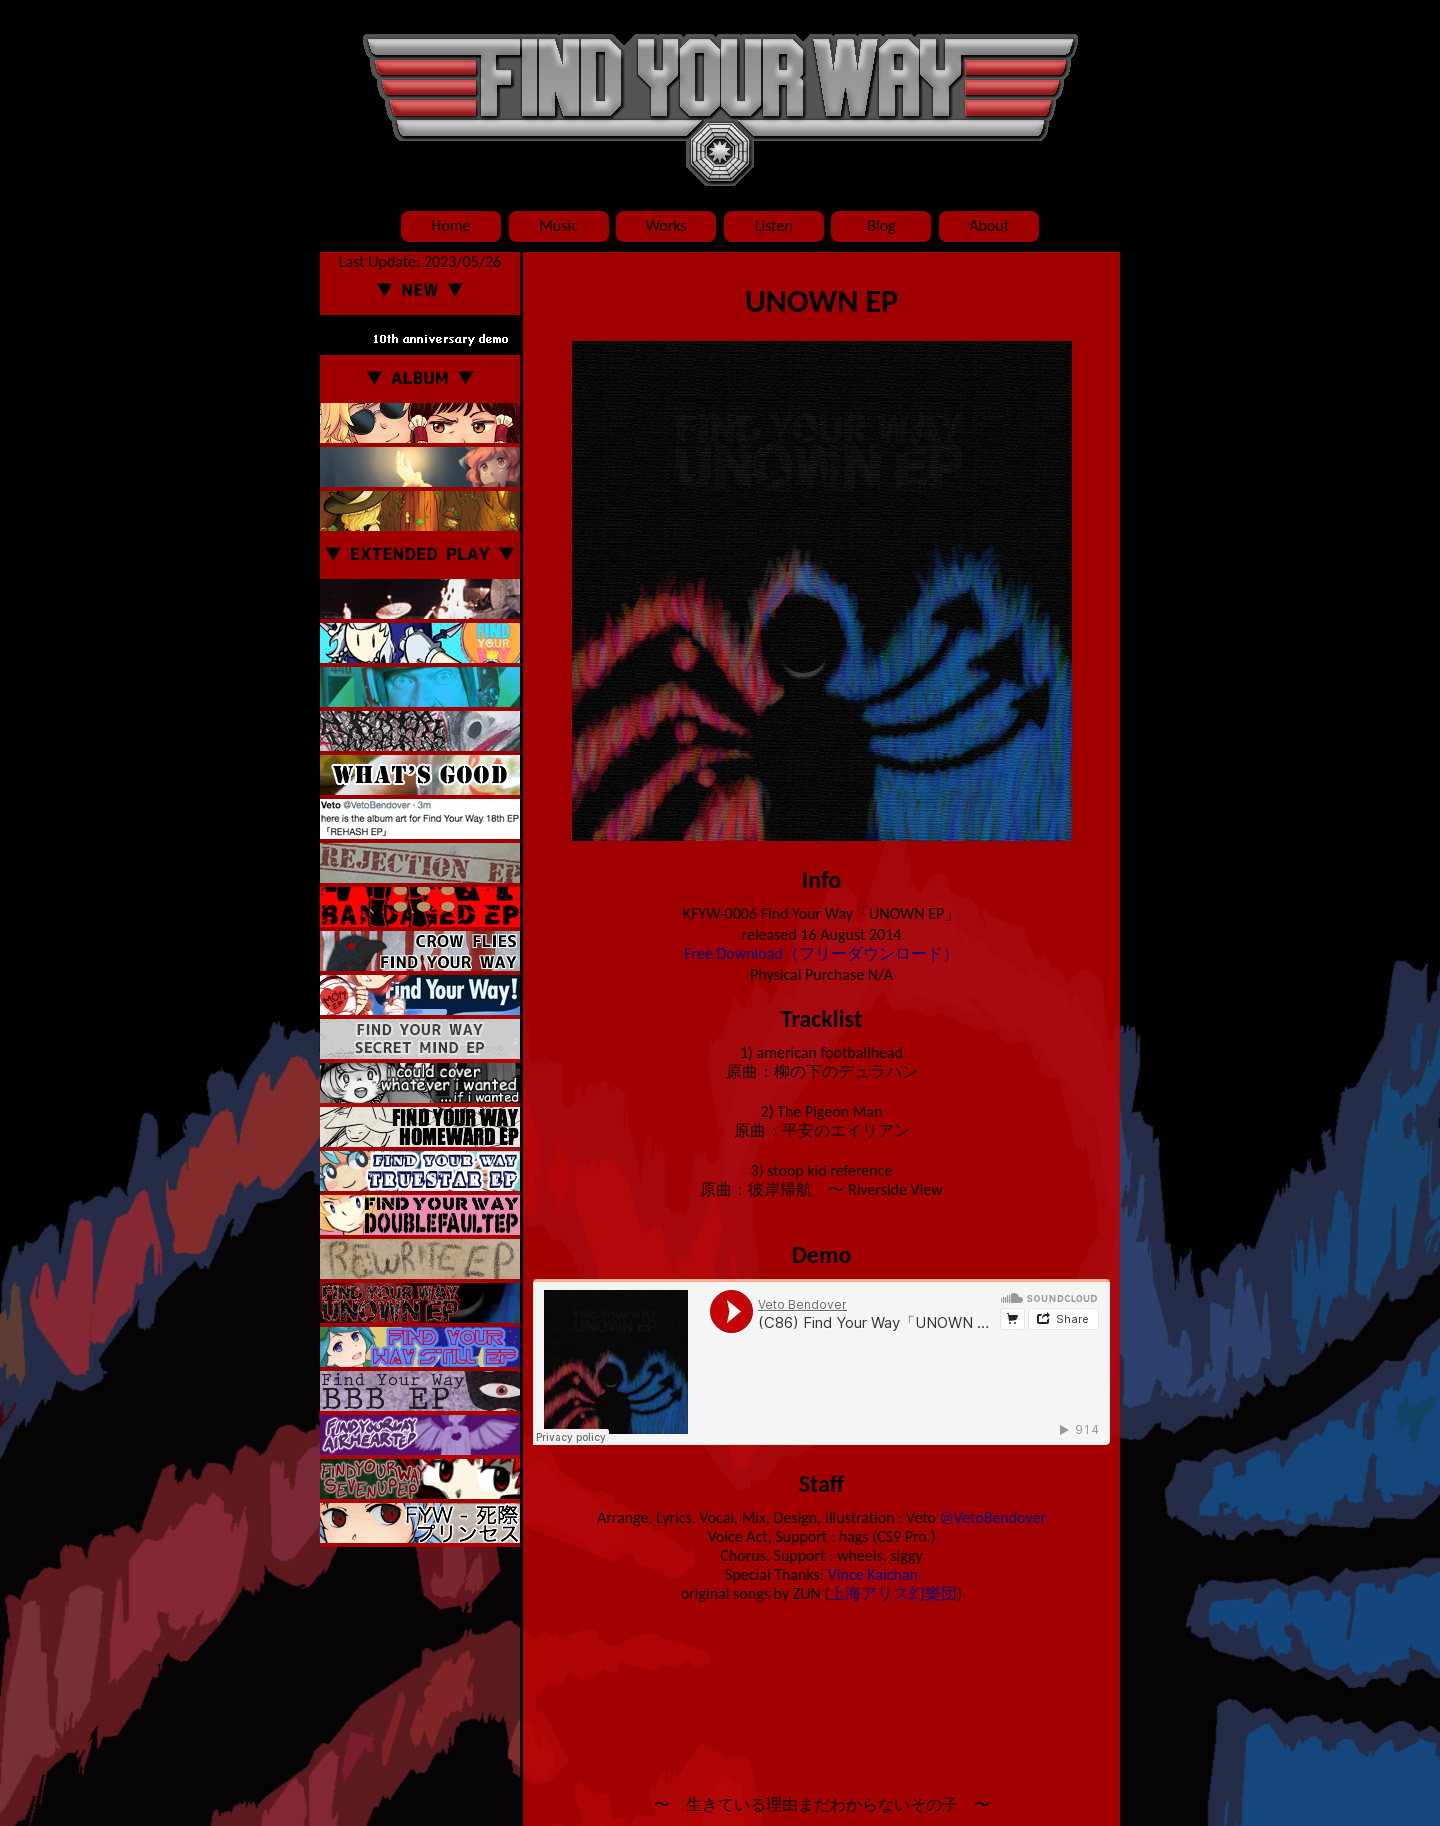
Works (666, 225)
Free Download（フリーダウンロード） (821, 953)
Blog (881, 225)
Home (450, 225)
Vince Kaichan (873, 1574)
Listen (774, 225)
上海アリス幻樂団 (893, 1593)
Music (558, 225)
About (989, 225)
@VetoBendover (993, 1517)
